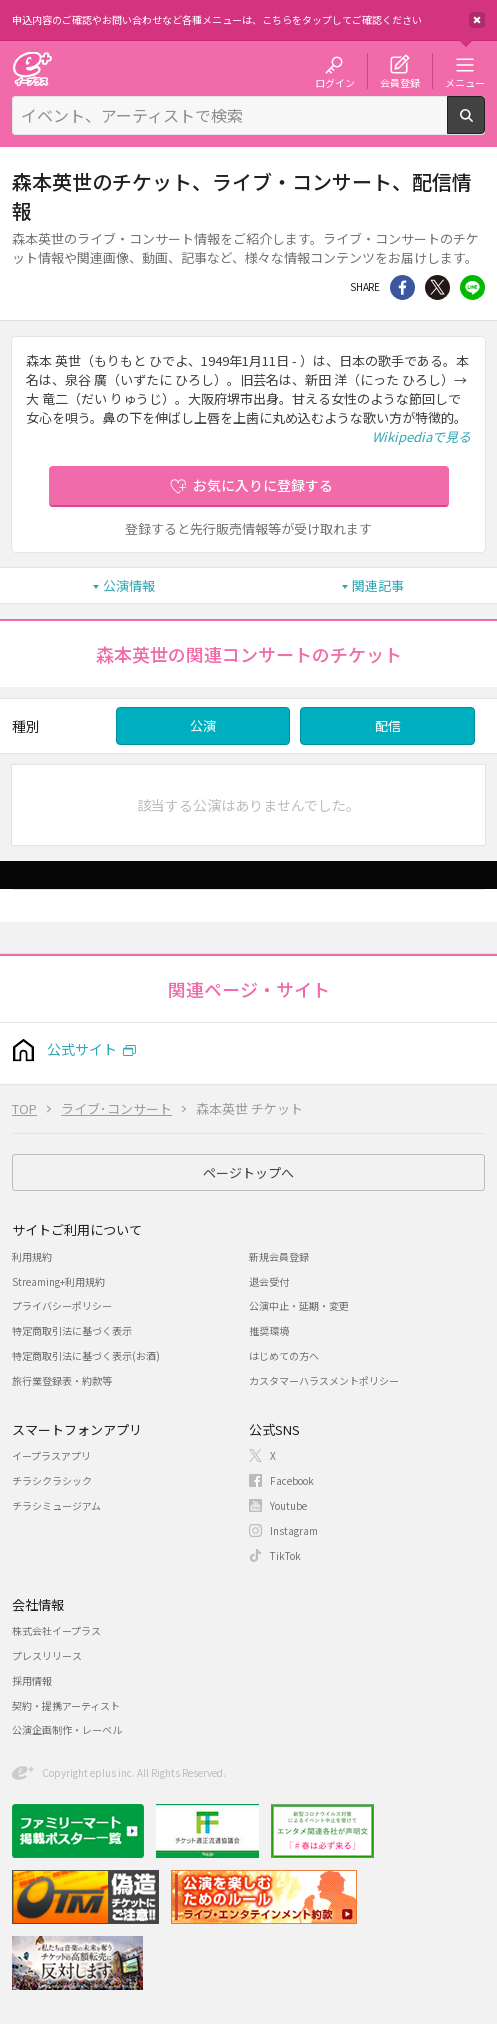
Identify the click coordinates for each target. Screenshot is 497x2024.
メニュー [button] (465, 82)
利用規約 (32, 1256)
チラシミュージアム (56, 1505)
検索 (484, 126)
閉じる (477, 20)
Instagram (294, 1530)
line (472, 287)
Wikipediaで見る (421, 436)
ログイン (335, 82)
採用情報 (32, 1680)
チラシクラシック (52, 1480)
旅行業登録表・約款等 (62, 1380)
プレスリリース (47, 1655)
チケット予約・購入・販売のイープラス (32, 68)
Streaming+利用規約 (58, 1281)
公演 (203, 725)
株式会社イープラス (56, 1630)
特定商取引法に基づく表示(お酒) (86, 1355)
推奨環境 (269, 1330)
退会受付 (269, 1281)
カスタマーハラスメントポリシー (324, 1380)
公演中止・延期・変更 (299, 1305)
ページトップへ (248, 1172)
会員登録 (400, 82)
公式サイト (82, 1049)
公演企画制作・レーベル (67, 1729)
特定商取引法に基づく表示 (72, 1330)
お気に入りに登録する (263, 485)
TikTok (285, 1555)
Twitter (437, 287)
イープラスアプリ (51, 1455)
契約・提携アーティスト (66, 1705)
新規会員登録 (279, 1256)
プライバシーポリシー (62, 1305)
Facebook (292, 1480)
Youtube (288, 1505)
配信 (388, 725)
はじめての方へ (284, 1355)
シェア (402, 287)
